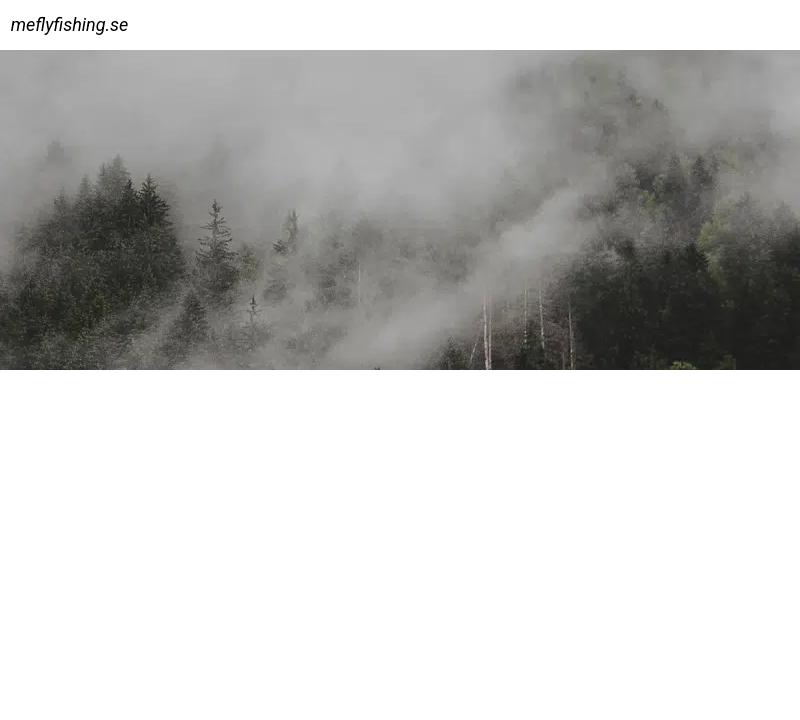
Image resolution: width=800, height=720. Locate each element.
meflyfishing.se (70, 24)
